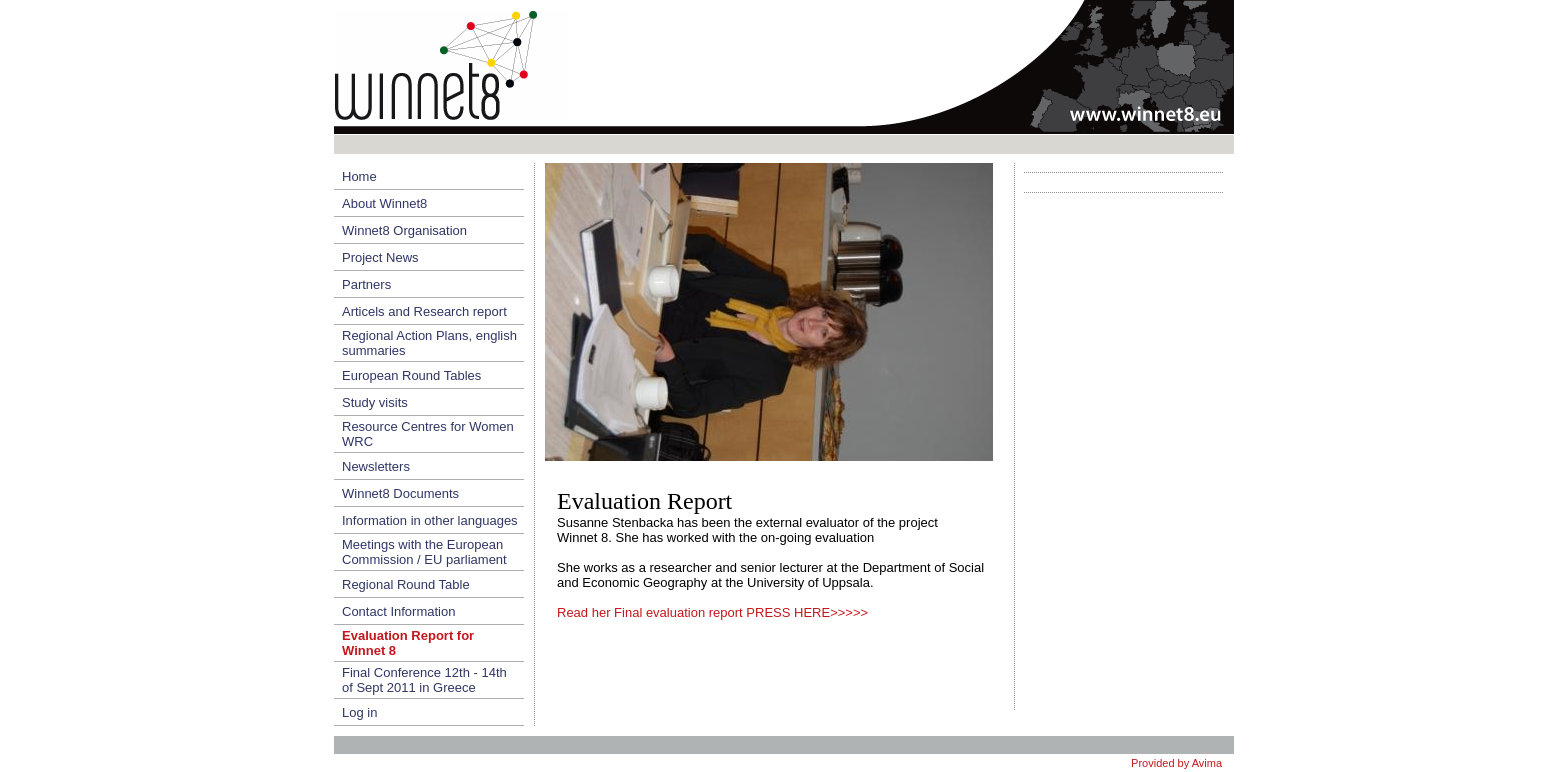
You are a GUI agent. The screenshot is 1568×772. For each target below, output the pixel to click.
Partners (366, 284)
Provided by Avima (1176, 763)
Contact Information (398, 611)
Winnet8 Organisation (404, 230)
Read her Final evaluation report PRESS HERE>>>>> (712, 612)
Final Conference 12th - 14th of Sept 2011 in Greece (424, 680)
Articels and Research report (424, 311)
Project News (380, 257)
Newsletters (376, 466)
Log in (359, 712)
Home (359, 176)
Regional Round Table (406, 584)
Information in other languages (430, 520)
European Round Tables (411, 375)
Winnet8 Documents (400, 493)
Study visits (375, 402)
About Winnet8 (384, 203)
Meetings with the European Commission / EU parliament (424, 552)
